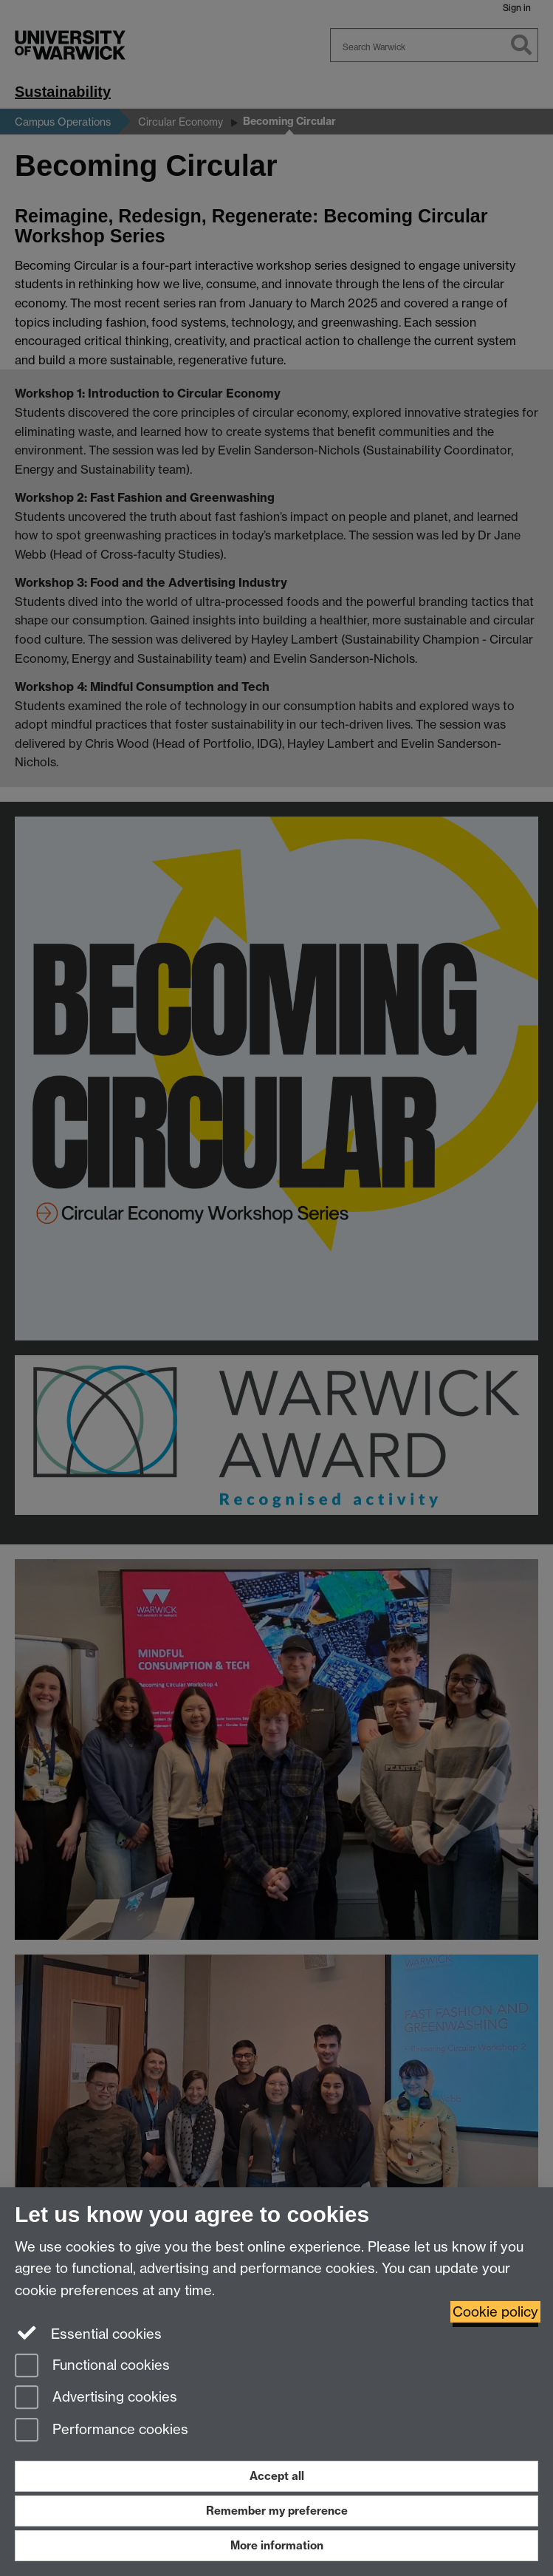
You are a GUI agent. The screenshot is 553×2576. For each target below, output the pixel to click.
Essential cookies (88, 2332)
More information (276, 2545)
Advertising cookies (96, 2398)
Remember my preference (277, 2511)
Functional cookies (92, 2366)
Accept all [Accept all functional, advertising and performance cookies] (277, 2476)
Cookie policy (495, 2311)
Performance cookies (101, 2430)
